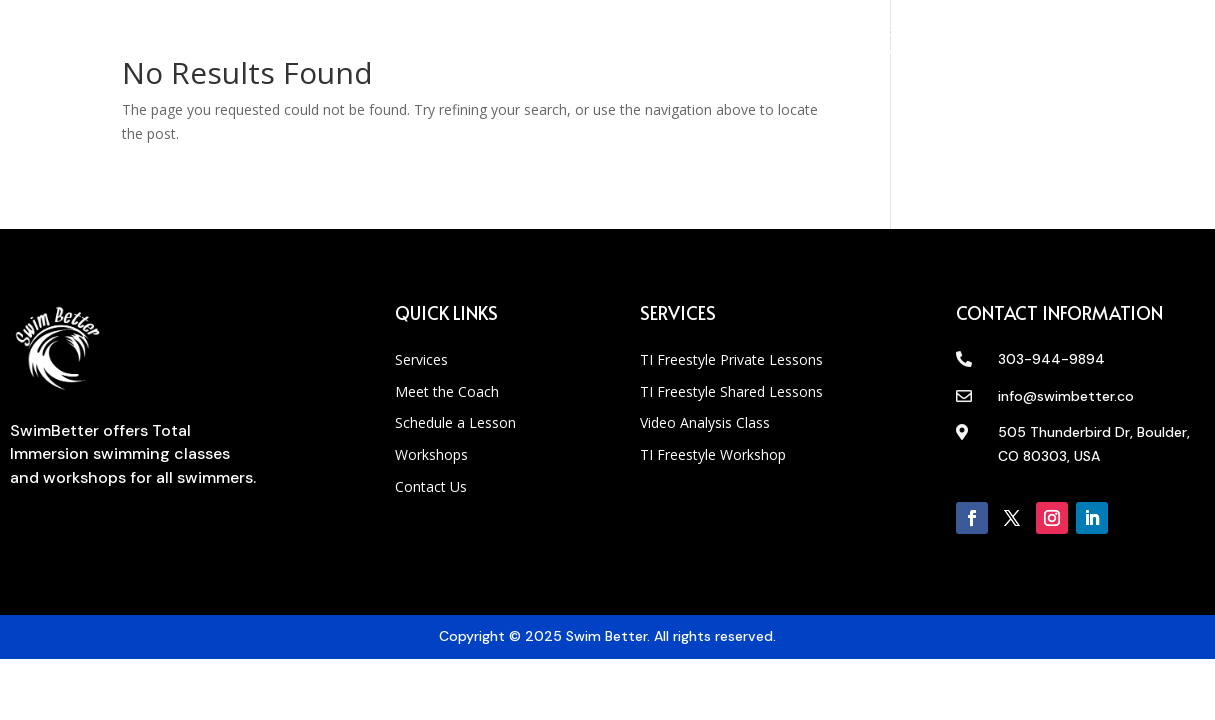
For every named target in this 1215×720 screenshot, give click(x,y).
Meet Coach (335, 43)
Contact (747, 43)
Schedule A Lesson (483, 43)
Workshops (631, 43)
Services (223, 43)
